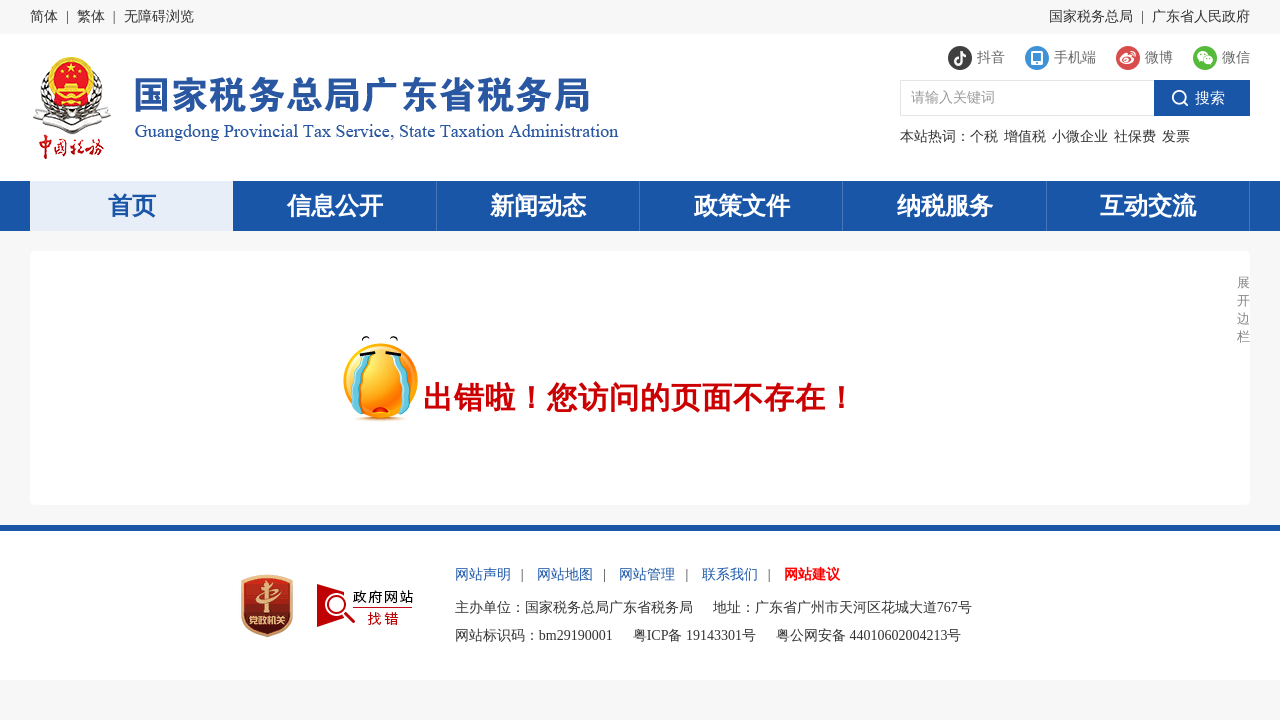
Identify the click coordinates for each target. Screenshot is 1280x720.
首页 (132, 206)
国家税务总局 (1091, 16)
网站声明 (483, 574)
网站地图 (565, 574)
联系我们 (730, 574)
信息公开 (335, 206)
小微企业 (1080, 136)
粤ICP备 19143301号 (694, 635)
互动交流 (1148, 206)
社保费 (1135, 136)
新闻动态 (538, 206)
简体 (44, 16)
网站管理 (647, 574)
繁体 (91, 16)
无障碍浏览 (159, 16)
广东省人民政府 (1201, 16)
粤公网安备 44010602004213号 (869, 635)
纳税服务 (945, 206)
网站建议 (812, 574)
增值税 (1025, 136)
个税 (984, 136)
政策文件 (742, 206)
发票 (1176, 136)
